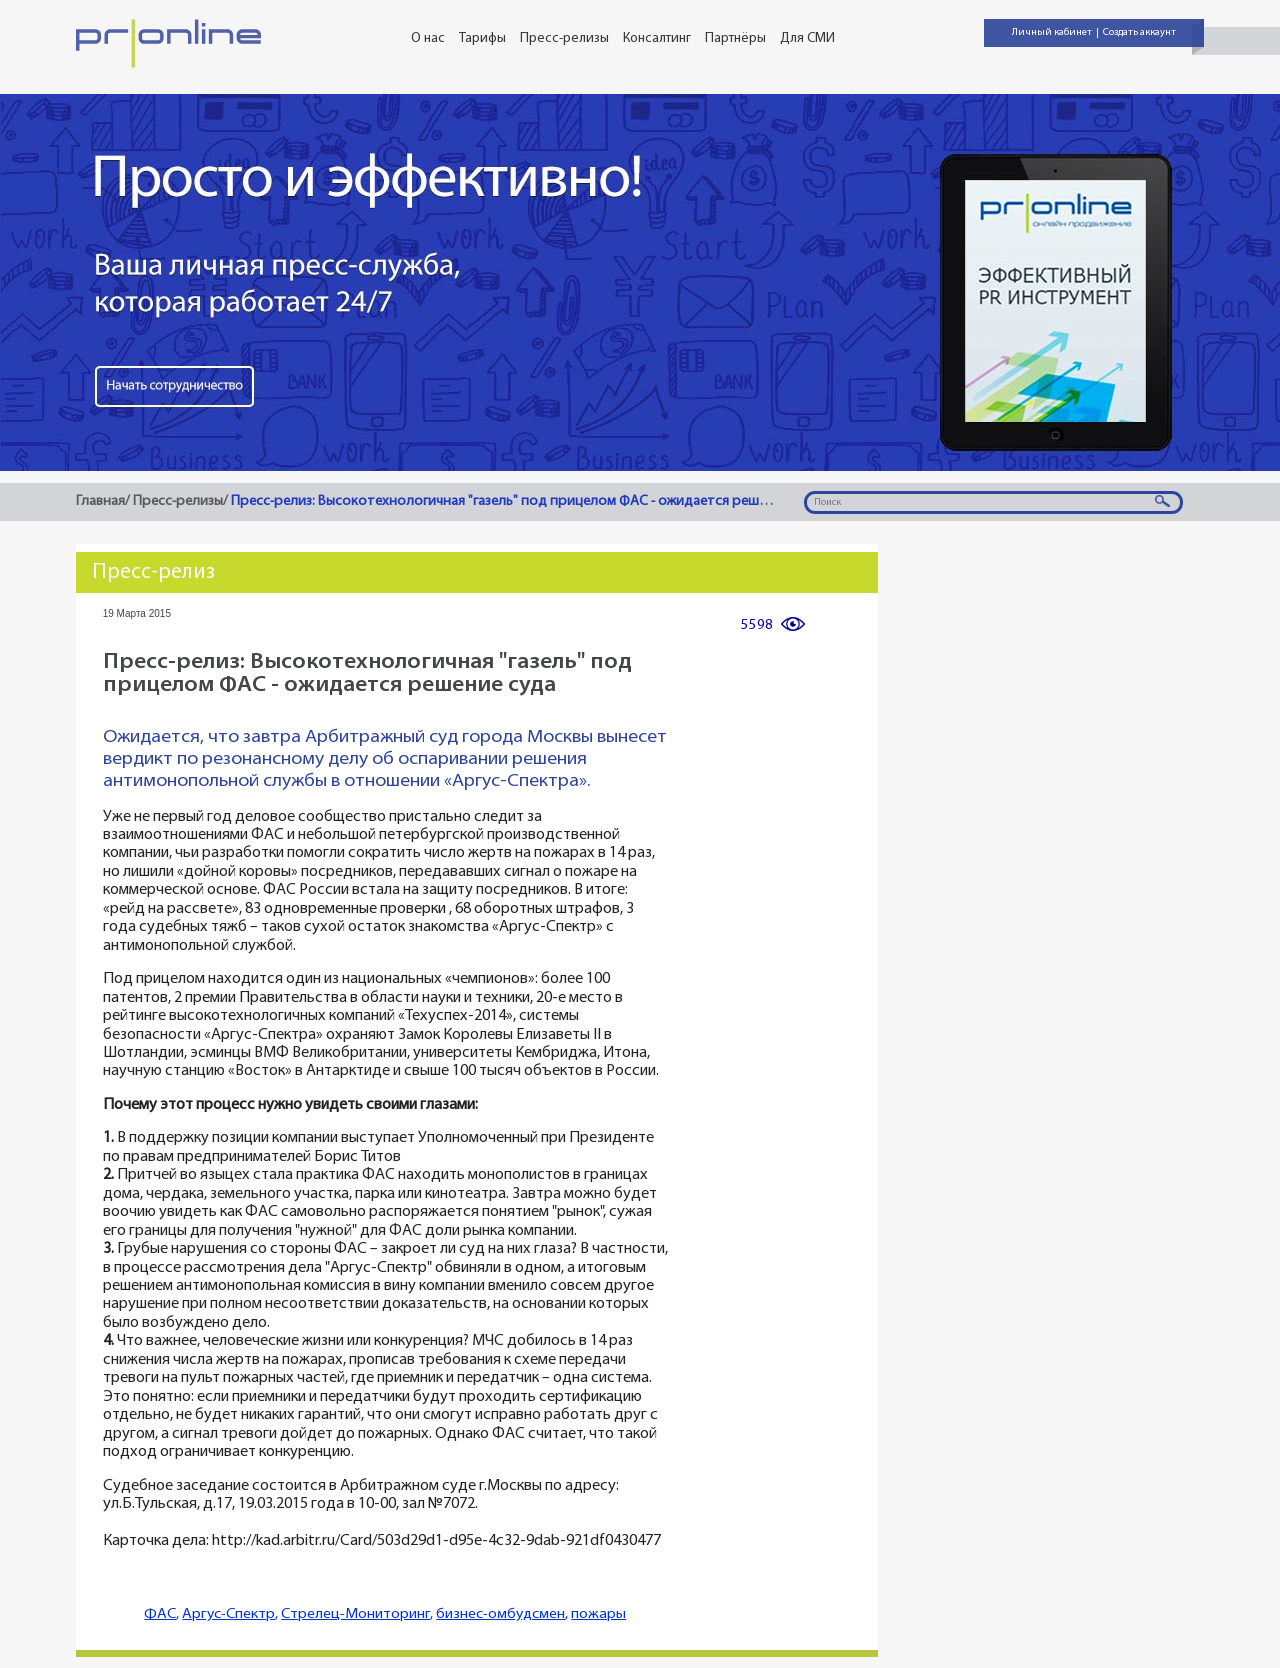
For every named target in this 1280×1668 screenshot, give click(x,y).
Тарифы (482, 38)
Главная (100, 501)
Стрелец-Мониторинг (355, 1614)
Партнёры (735, 38)
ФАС (160, 1614)
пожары (598, 1614)
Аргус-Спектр (228, 1614)
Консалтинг (657, 38)
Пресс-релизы (564, 38)
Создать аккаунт (1139, 32)
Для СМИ (807, 38)
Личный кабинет (1052, 32)
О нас (428, 38)
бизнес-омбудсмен (500, 1614)
